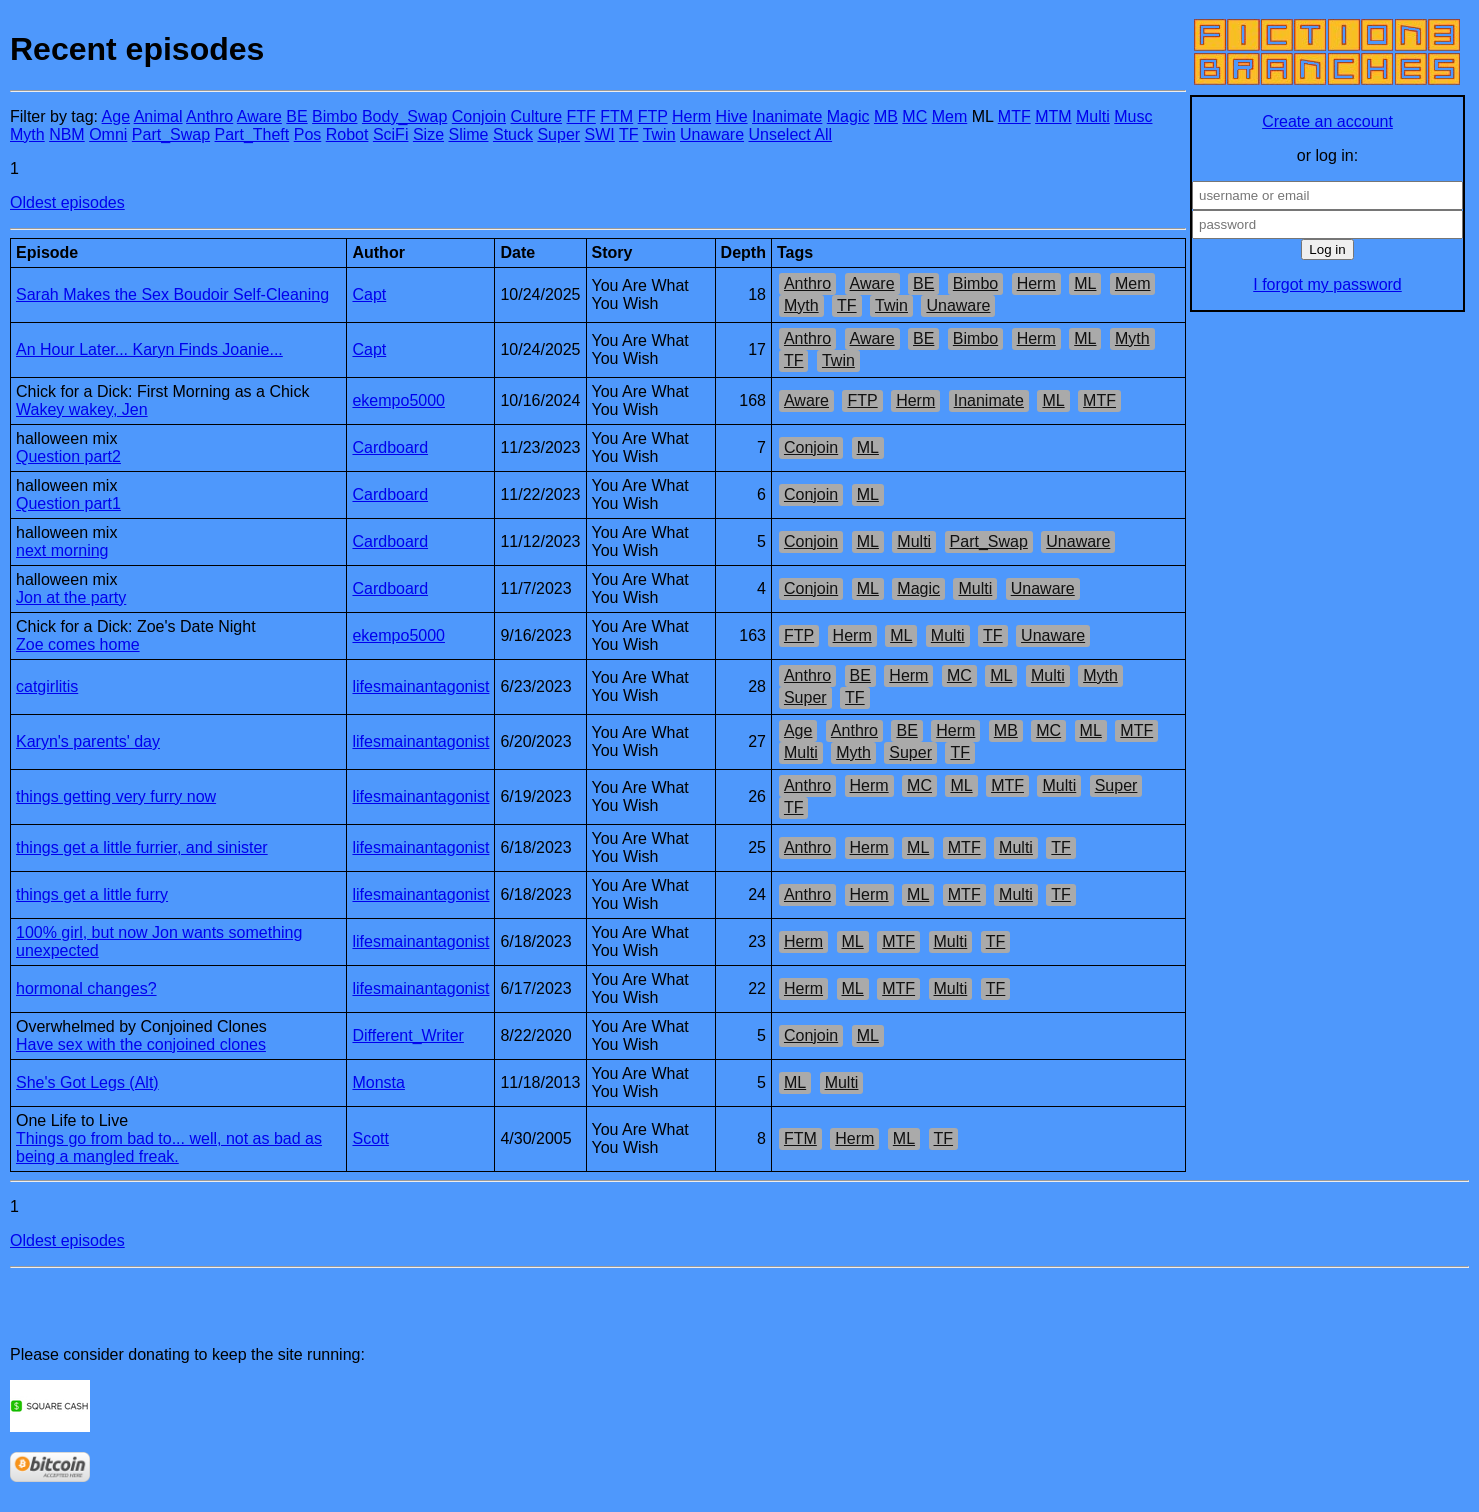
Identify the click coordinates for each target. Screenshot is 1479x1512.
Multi (1093, 116)
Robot (347, 134)
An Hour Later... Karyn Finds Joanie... (149, 349)
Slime (468, 134)
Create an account (1327, 121)
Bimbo (334, 116)
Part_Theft (252, 134)
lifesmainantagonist (420, 686)
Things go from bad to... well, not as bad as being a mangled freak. (169, 1147)
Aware (259, 116)
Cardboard (390, 447)
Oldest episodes (67, 202)
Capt (369, 294)
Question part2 (68, 456)
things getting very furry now (116, 796)
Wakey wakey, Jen (82, 409)
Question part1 (68, 503)
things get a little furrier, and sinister (142, 847)
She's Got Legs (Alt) (87, 1082)
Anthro (209, 116)
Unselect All (791, 134)
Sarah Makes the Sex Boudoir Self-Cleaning (172, 294)
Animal (158, 116)
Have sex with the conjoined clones (141, 1044)
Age (116, 116)
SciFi (391, 134)
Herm (691, 116)
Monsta (378, 1082)
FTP (653, 116)
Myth (27, 134)
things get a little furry (92, 894)
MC (914, 116)
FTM (616, 116)
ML (1085, 283)
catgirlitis (47, 686)
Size (428, 134)
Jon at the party (71, 597)
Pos (308, 134)
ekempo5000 (398, 400)
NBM (67, 134)
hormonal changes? (86, 988)
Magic (848, 116)
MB (886, 116)
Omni (108, 134)
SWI (600, 134)
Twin (659, 134)
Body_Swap (404, 116)
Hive (732, 116)
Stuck (513, 134)
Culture (536, 116)
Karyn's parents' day (88, 741)
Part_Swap (171, 134)
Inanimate (787, 116)
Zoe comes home (78, 644)
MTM (1053, 116)
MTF (1014, 116)
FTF (581, 116)
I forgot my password (1327, 284)
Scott (370, 1138)
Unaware (712, 134)
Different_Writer (407, 1035)
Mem (950, 116)
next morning (62, 550)
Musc (1133, 116)
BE (296, 116)
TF (629, 134)
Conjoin (479, 116)
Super (558, 134)
